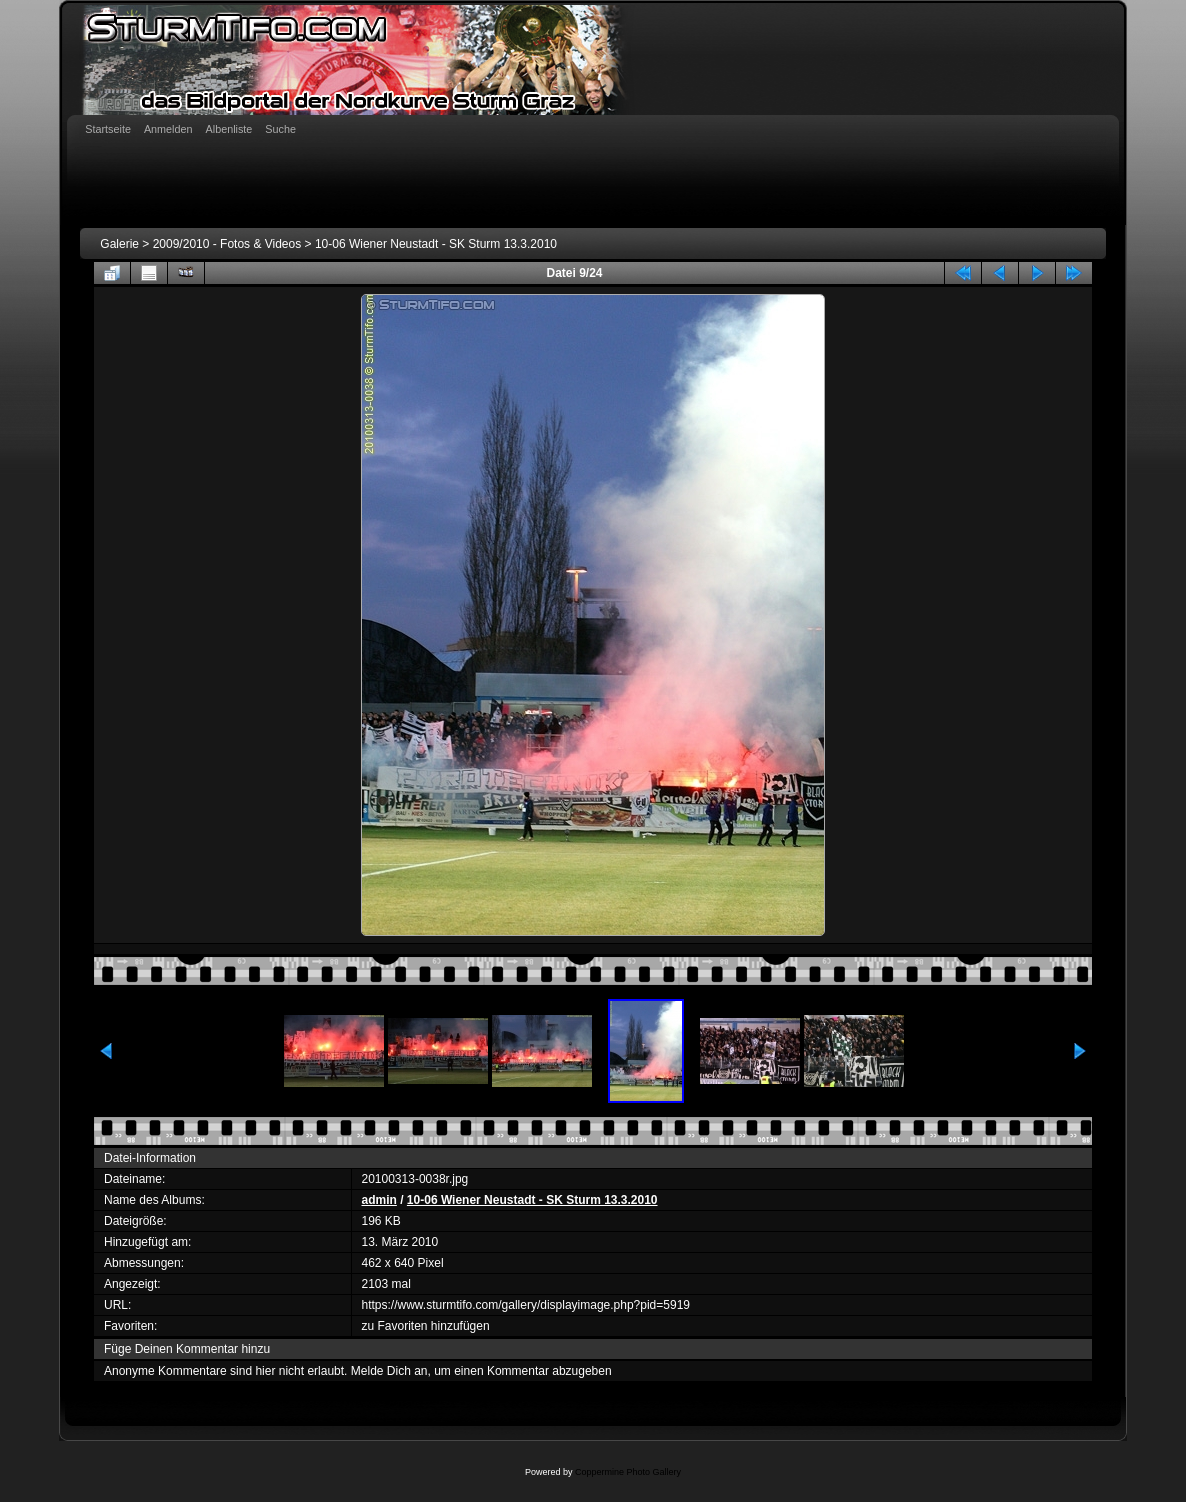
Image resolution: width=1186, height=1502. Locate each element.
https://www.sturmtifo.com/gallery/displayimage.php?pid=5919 (526, 1305)
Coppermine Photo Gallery (628, 1472)
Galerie (119, 244)
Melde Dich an (389, 1371)
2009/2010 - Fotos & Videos (227, 244)
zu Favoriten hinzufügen (426, 1326)
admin (379, 1200)
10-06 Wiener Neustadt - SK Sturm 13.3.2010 (436, 244)
